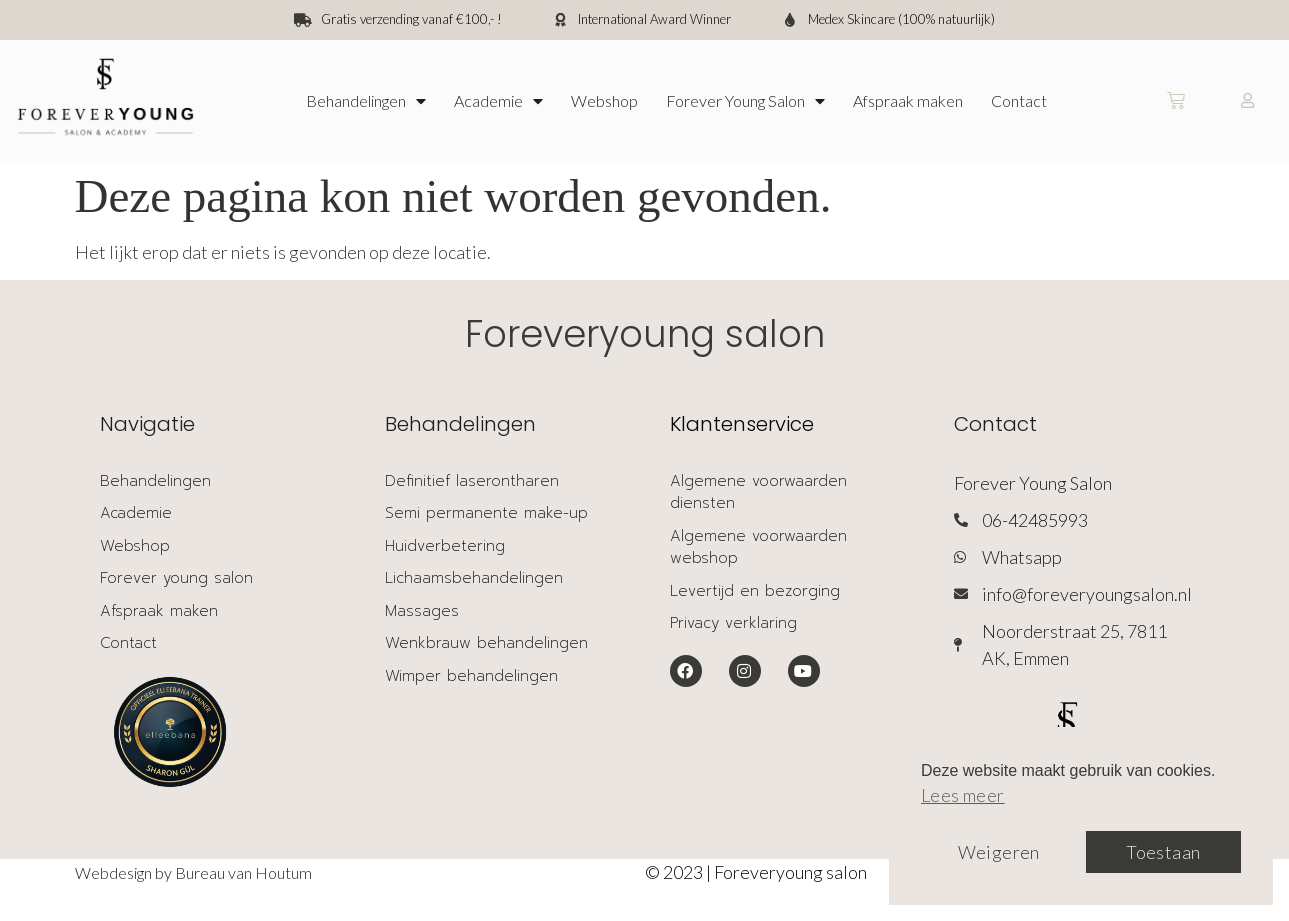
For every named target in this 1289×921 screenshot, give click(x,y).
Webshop (604, 100)
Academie (498, 101)
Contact (1019, 100)
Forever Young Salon (745, 101)
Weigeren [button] (999, 852)
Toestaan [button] (1163, 852)
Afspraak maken (908, 100)
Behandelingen (366, 101)
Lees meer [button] (963, 795)
